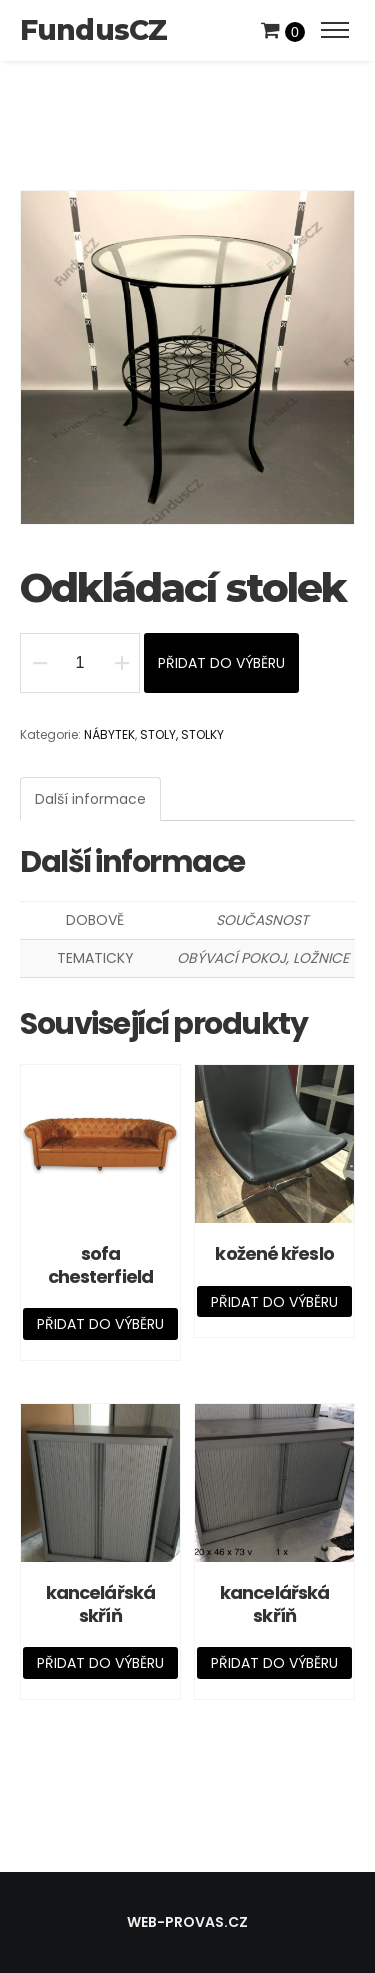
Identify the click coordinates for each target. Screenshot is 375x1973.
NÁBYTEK (109, 734)
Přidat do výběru (221, 663)
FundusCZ (93, 30)
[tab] (90, 799)
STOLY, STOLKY (182, 734)
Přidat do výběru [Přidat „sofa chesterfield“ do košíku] (100, 1324)
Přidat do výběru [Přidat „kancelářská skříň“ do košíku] (100, 1663)
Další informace (90, 799)
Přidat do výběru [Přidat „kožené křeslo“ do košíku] (274, 1302)
